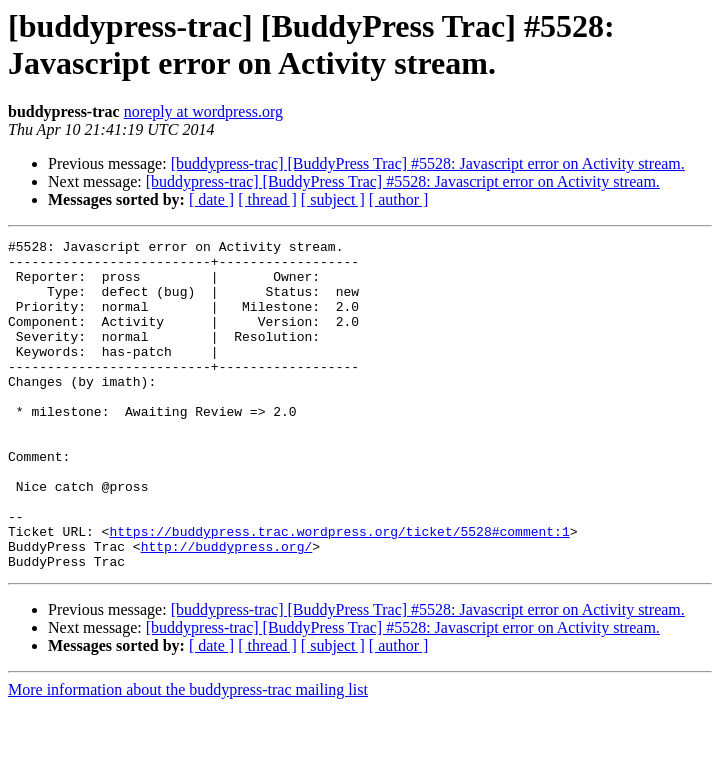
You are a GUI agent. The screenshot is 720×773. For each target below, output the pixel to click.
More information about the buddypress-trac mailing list (188, 755)
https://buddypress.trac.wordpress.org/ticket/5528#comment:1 (339, 591)
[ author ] (399, 199)
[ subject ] (333, 199)
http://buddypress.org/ (227, 609)
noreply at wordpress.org (203, 111)
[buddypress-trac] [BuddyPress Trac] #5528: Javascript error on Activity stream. (428, 163)
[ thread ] (267, 199)
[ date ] (211, 199)
